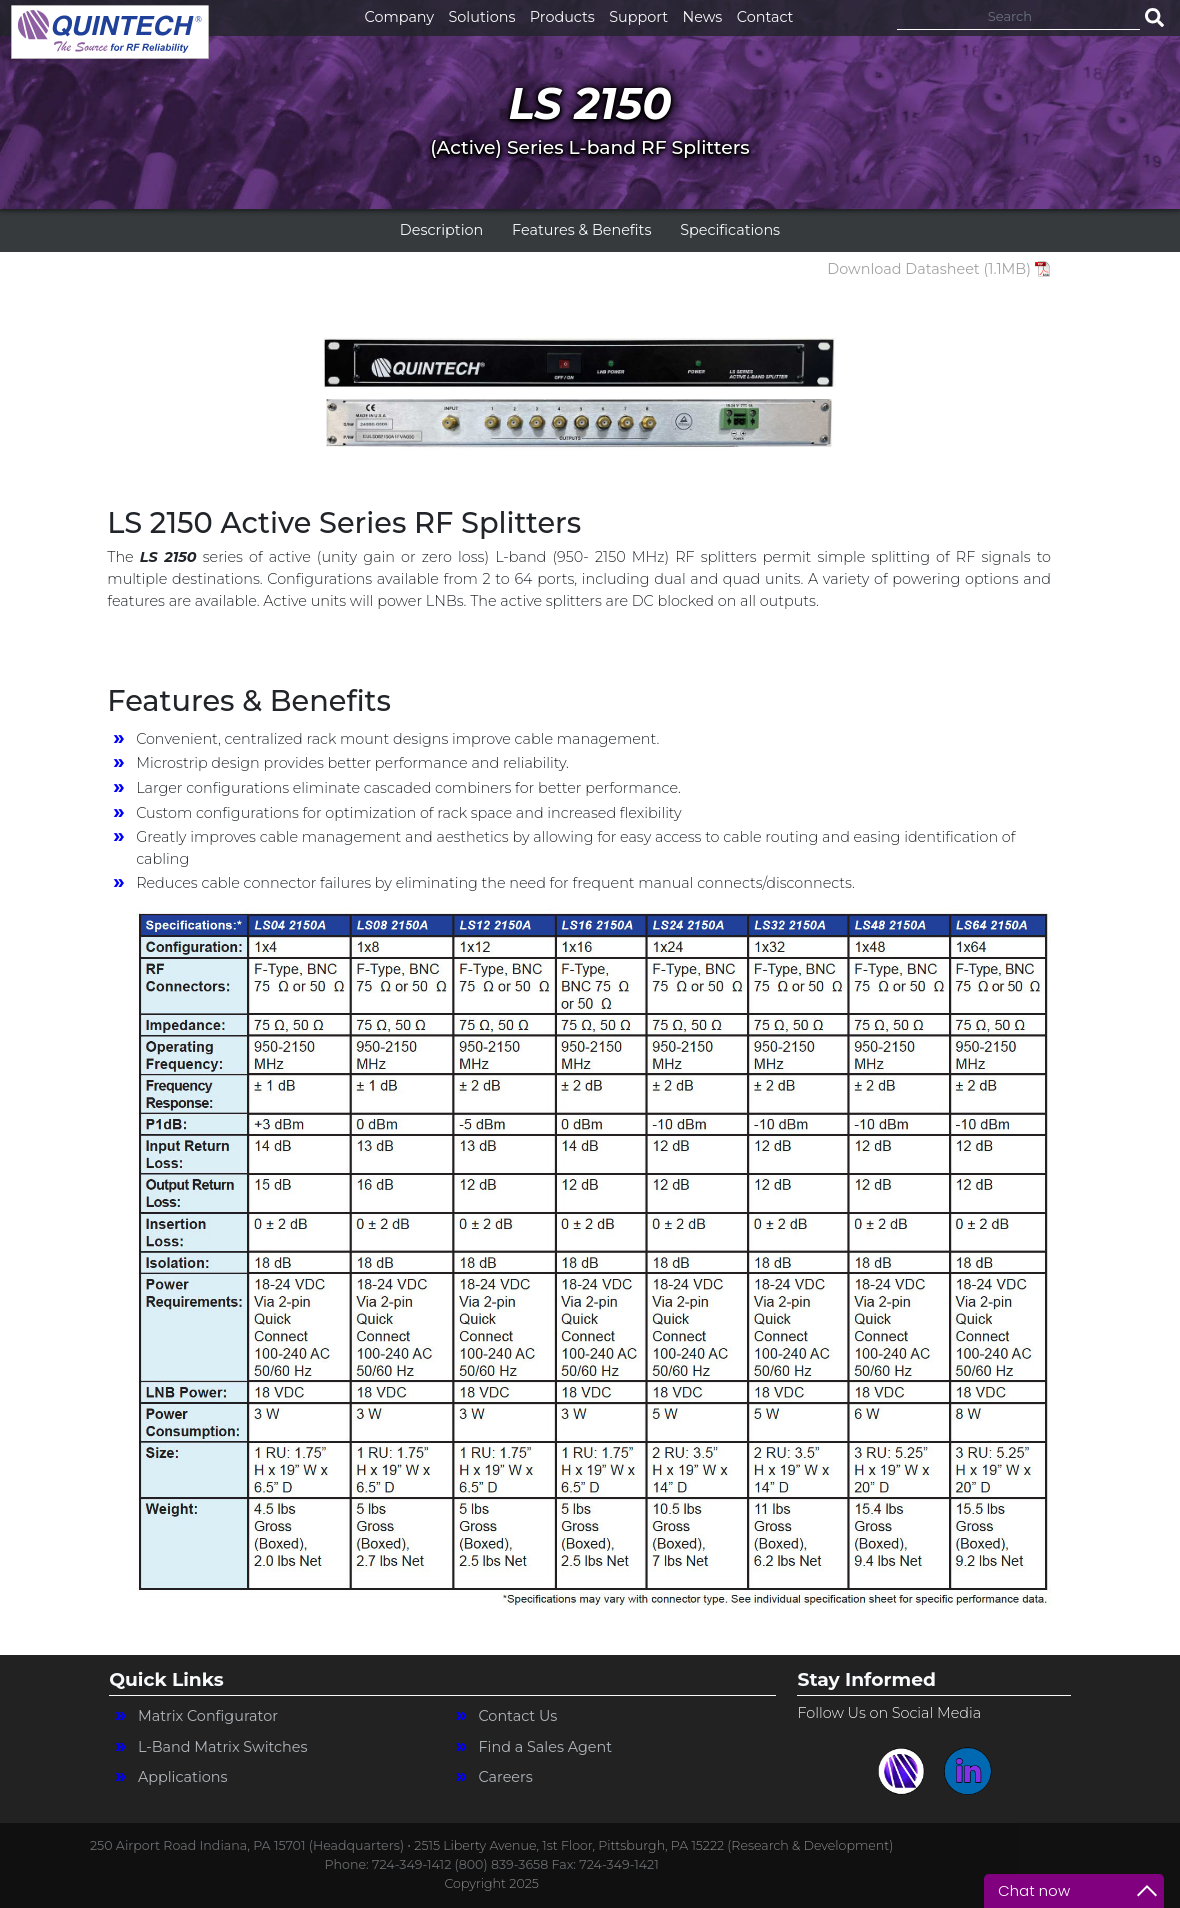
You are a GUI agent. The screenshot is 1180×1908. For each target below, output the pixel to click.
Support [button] (638, 17)
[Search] (1018, 16)
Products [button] (562, 17)
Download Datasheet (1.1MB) (929, 269)
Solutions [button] (482, 17)
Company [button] (400, 17)
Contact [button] (765, 17)
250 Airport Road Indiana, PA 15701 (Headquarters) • (252, 1845)
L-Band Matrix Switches (223, 1747)
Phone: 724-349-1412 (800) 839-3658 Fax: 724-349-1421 (492, 1864)
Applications (183, 1777)
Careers (505, 1777)
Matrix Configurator (208, 1716)
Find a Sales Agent (545, 1747)
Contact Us (517, 1716)
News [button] (703, 17)
